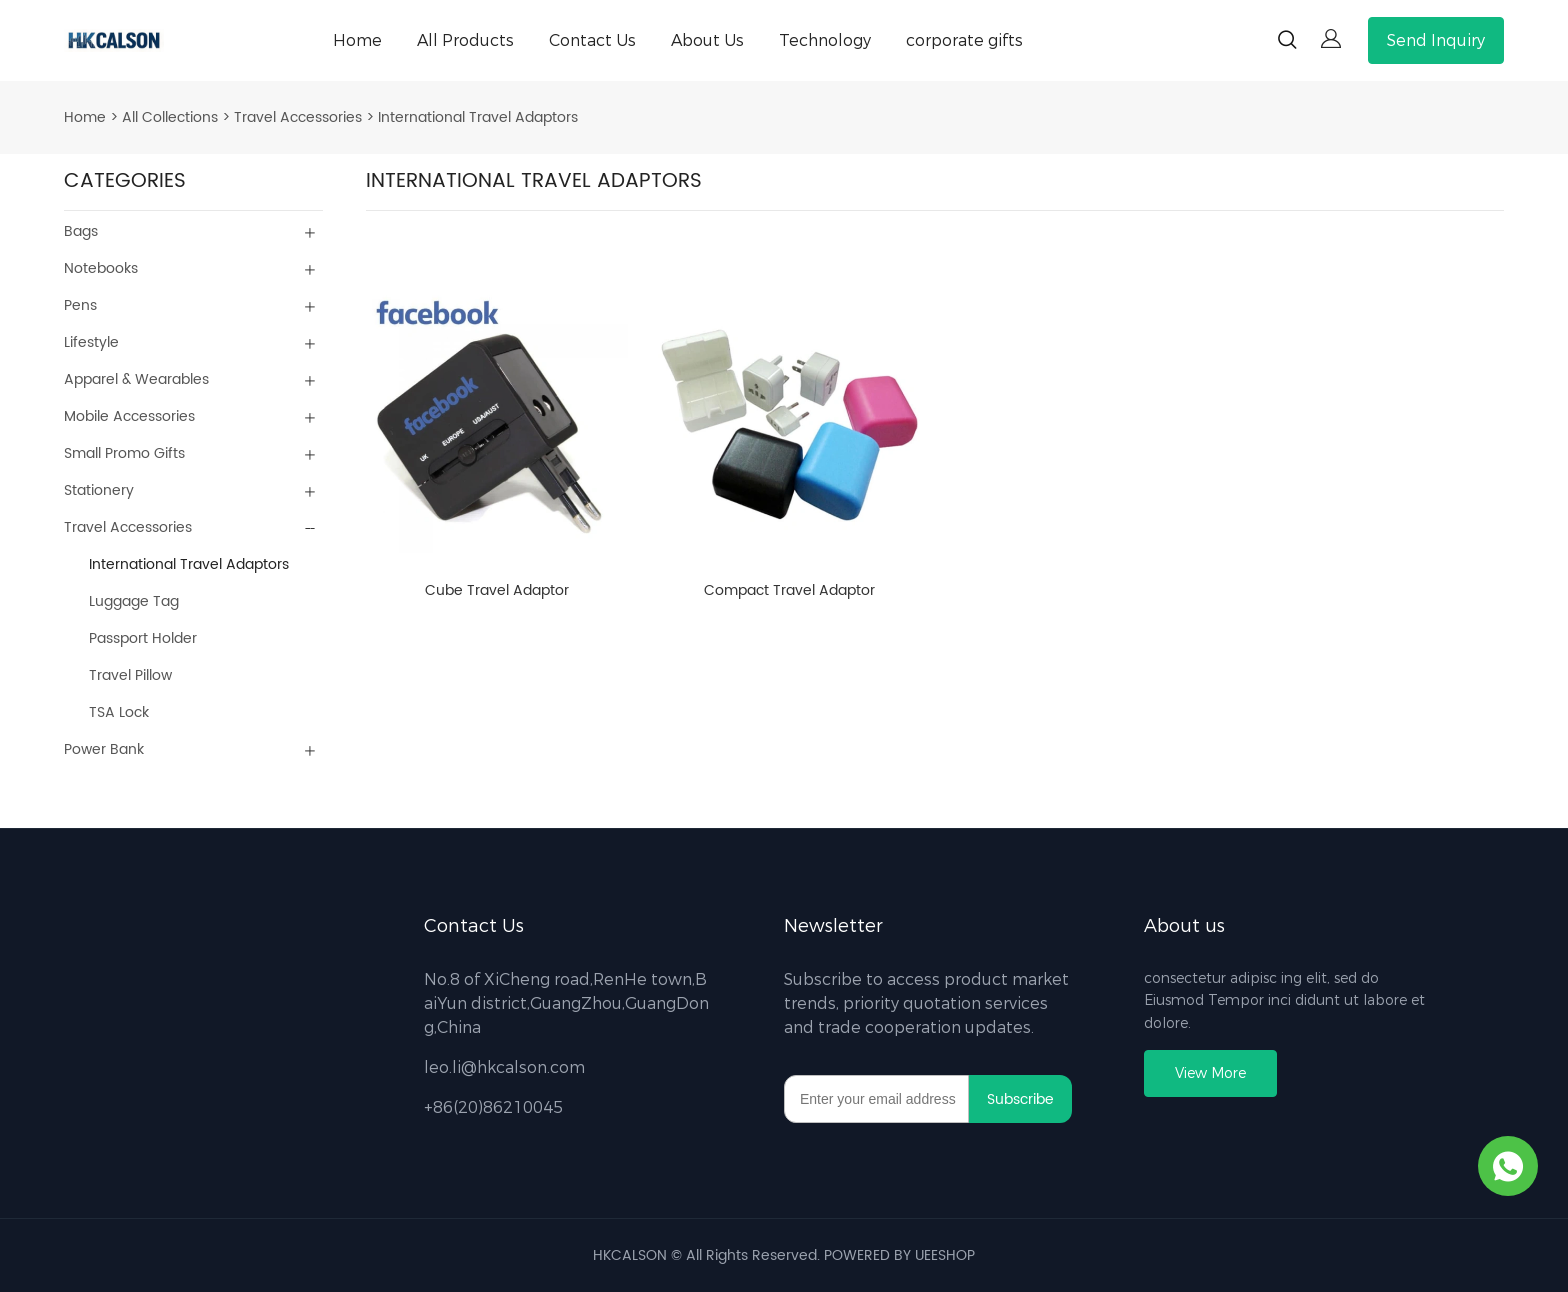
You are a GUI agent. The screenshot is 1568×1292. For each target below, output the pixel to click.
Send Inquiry (1436, 40)
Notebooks (101, 268)
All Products (465, 40)
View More (1210, 1073)
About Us (707, 40)
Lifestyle (91, 342)
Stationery (99, 490)
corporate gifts (964, 40)
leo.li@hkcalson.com (504, 1067)
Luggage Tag (134, 601)
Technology (825, 40)
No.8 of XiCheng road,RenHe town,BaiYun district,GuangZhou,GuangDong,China (566, 1003)
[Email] (876, 1099)
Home (357, 40)
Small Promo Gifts (124, 453)
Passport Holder (143, 638)
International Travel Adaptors (478, 117)
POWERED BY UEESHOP (899, 1255)
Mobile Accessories (129, 416)
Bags (81, 231)
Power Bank (104, 749)
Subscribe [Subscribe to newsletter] (1020, 1099)
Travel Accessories (298, 117)
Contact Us (592, 40)
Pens (80, 305)
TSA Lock (119, 712)
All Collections (170, 117)
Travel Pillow (130, 675)
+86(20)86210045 (493, 1107)
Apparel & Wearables (136, 379)
